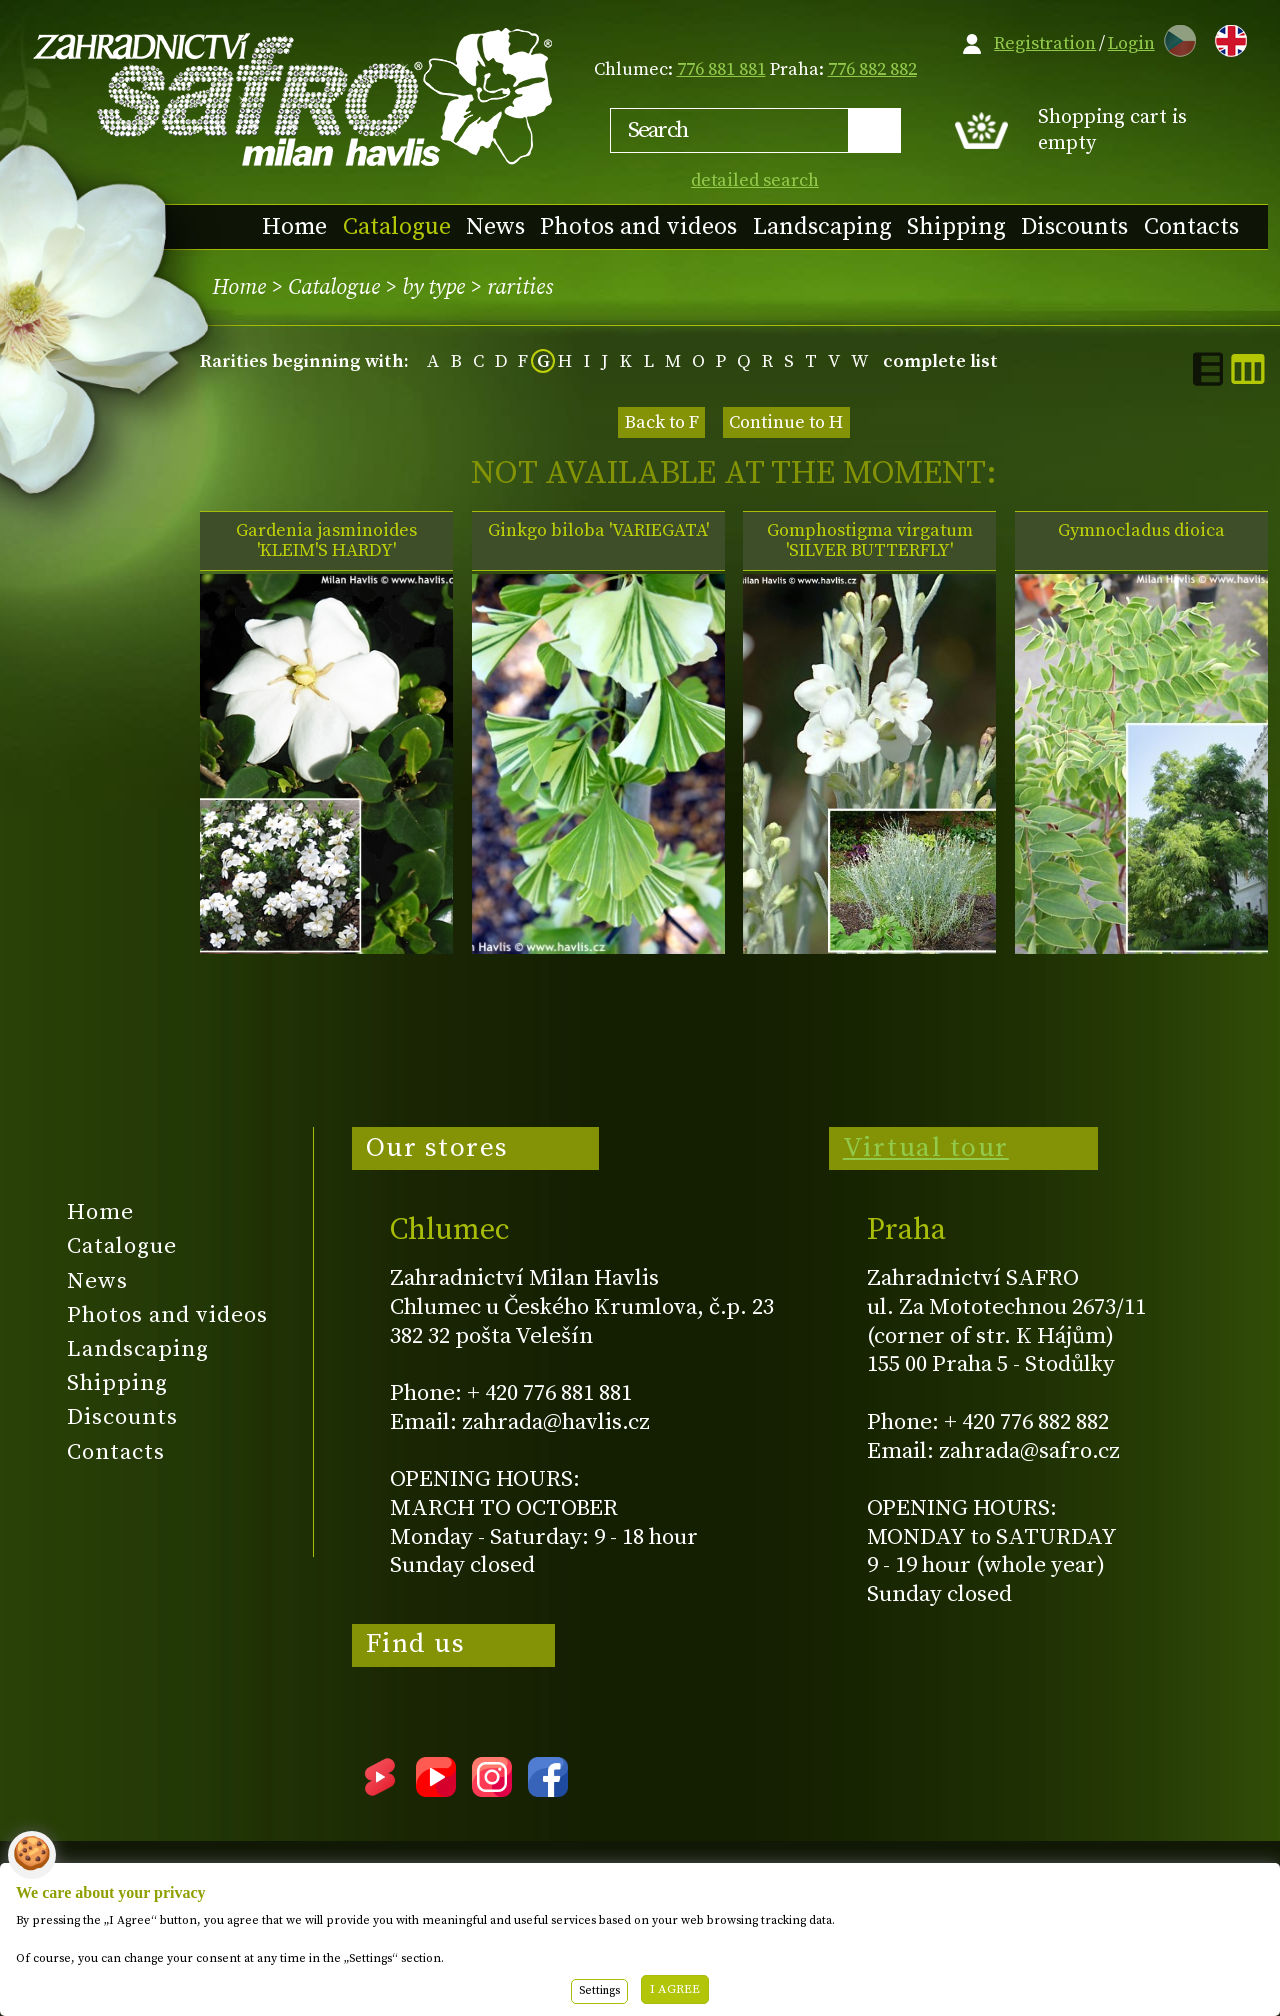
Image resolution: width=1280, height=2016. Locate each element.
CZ (1175, 37)
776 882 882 (872, 69)
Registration (1045, 43)
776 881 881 (721, 69)
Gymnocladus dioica (1141, 531)
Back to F (662, 422)
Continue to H (786, 422)
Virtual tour (926, 1148)
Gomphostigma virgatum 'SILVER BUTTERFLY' (870, 541)
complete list (940, 361)
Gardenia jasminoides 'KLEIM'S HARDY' (326, 541)
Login (1131, 43)
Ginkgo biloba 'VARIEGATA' (598, 531)
